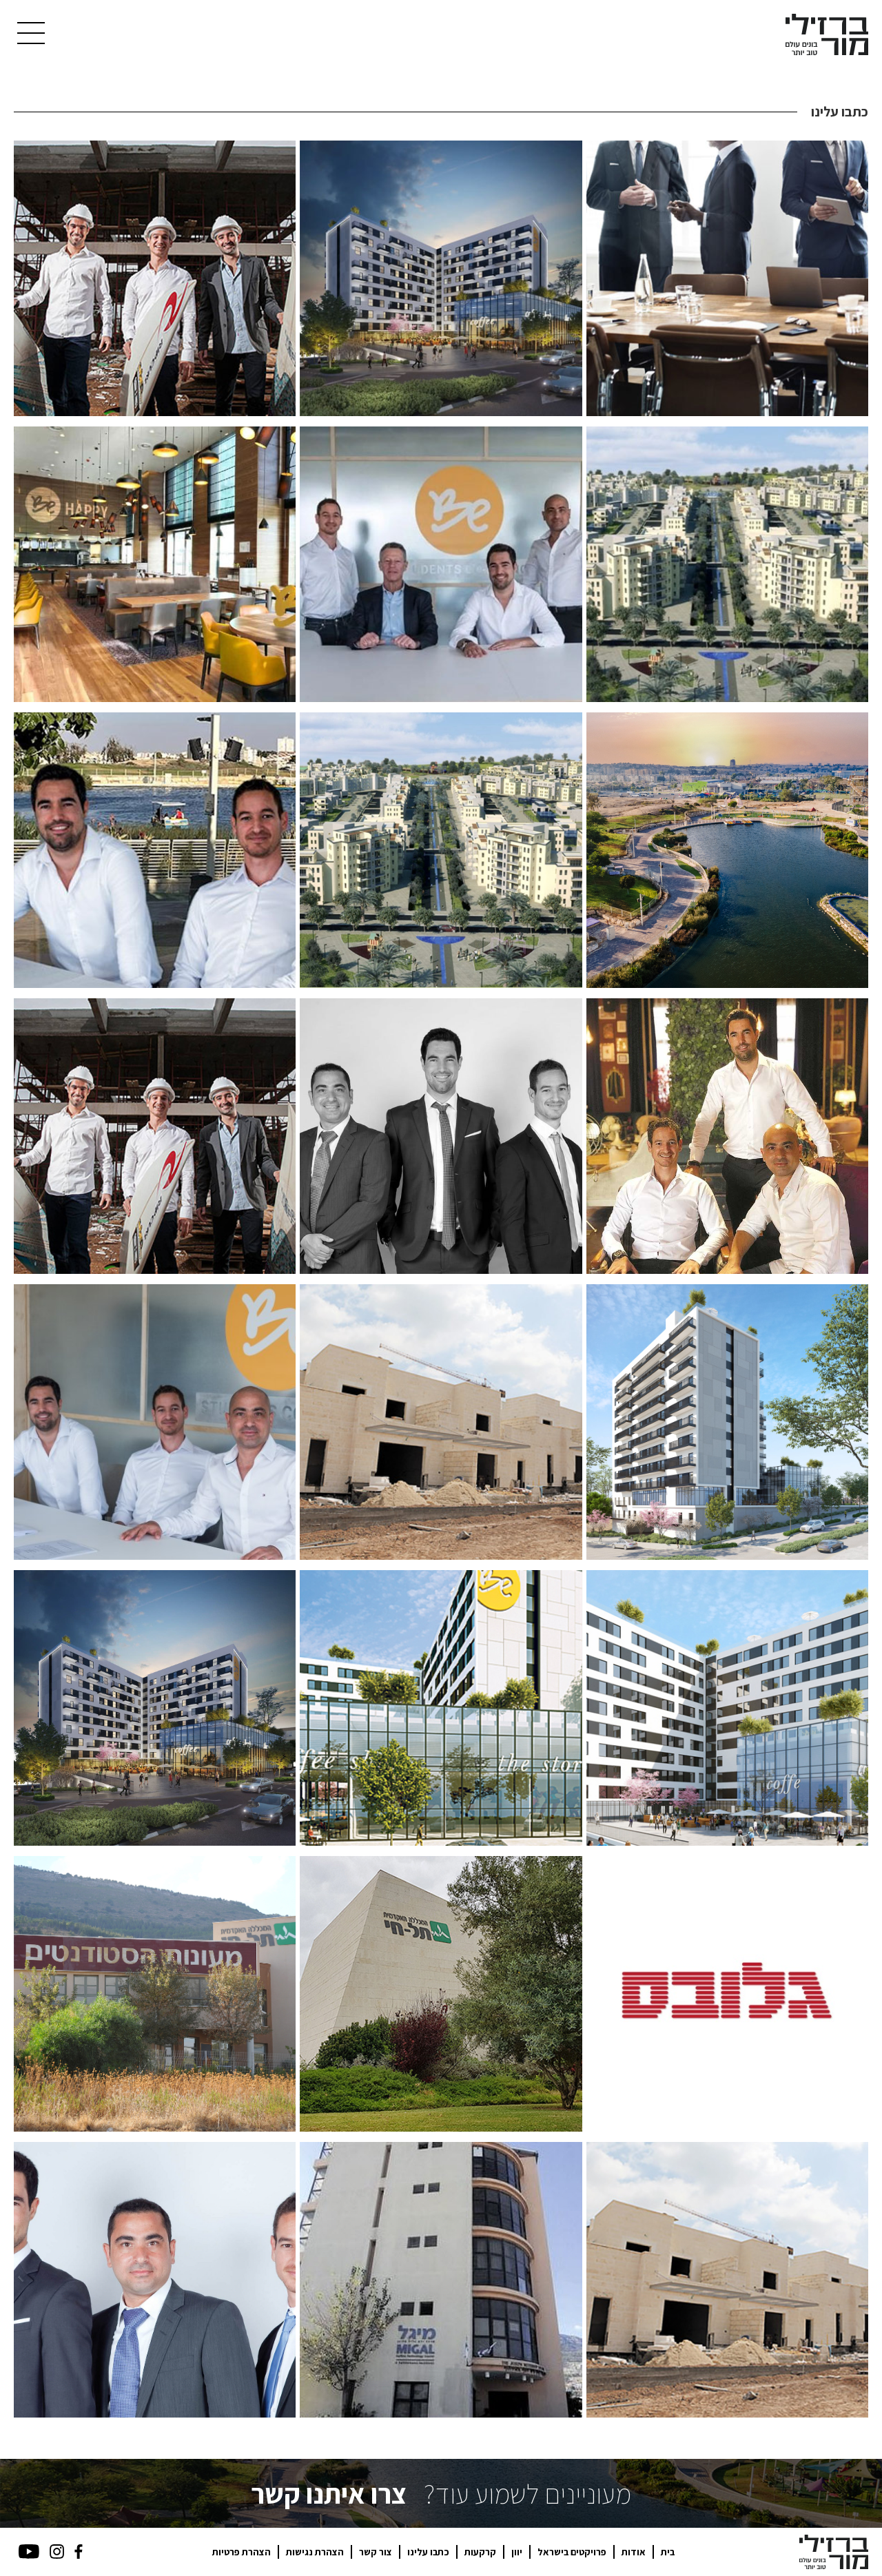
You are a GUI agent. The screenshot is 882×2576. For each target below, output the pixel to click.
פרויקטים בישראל (571, 2552)
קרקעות (480, 2552)
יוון (516, 2552)
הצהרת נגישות (315, 2552)
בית (668, 2552)
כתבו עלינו (428, 2552)
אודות (634, 2552)
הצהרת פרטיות (241, 2552)
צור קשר (375, 2552)
